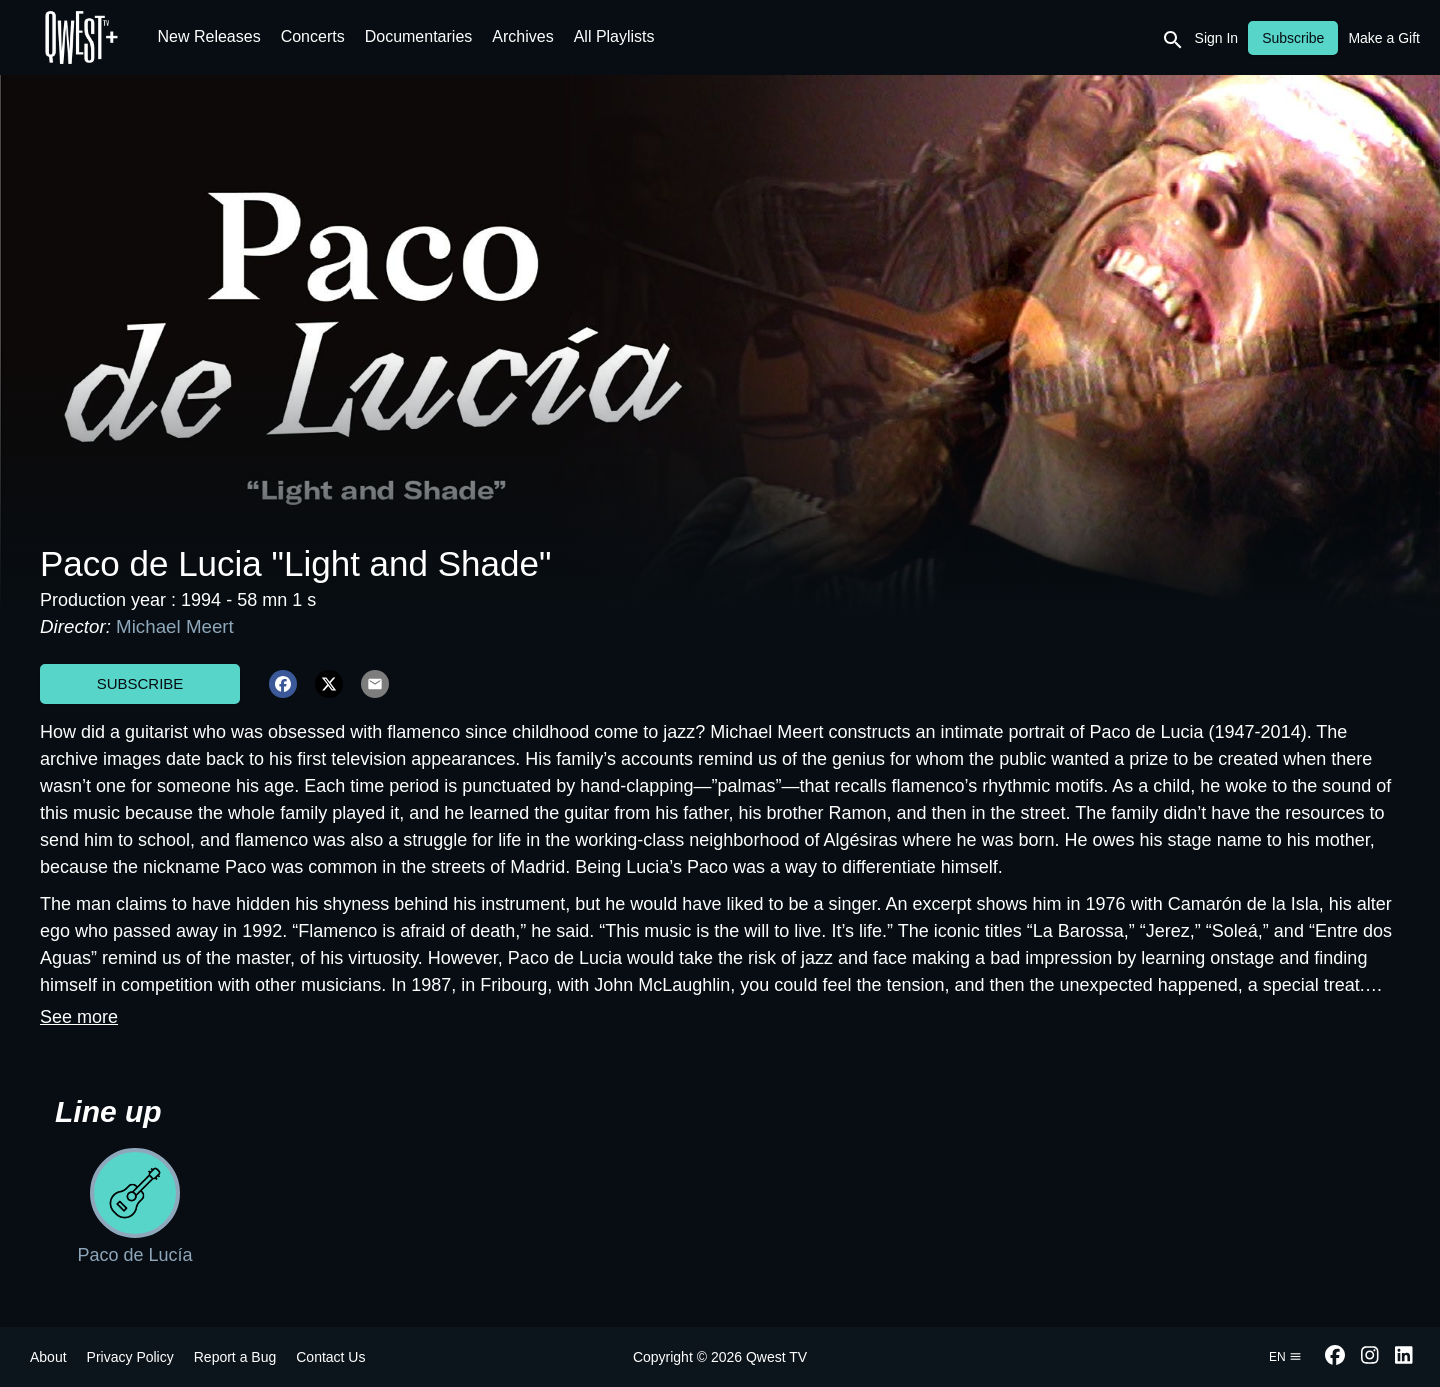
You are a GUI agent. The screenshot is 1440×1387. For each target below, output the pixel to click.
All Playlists (614, 36)
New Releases (209, 36)
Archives (522, 36)
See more (79, 1017)
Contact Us (330, 1357)
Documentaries (419, 36)
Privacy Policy (130, 1357)
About (48, 1357)
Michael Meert (175, 626)
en (1285, 1357)
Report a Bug (235, 1357)
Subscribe (140, 683)
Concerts (313, 36)
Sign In (1217, 38)
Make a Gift (1384, 38)
